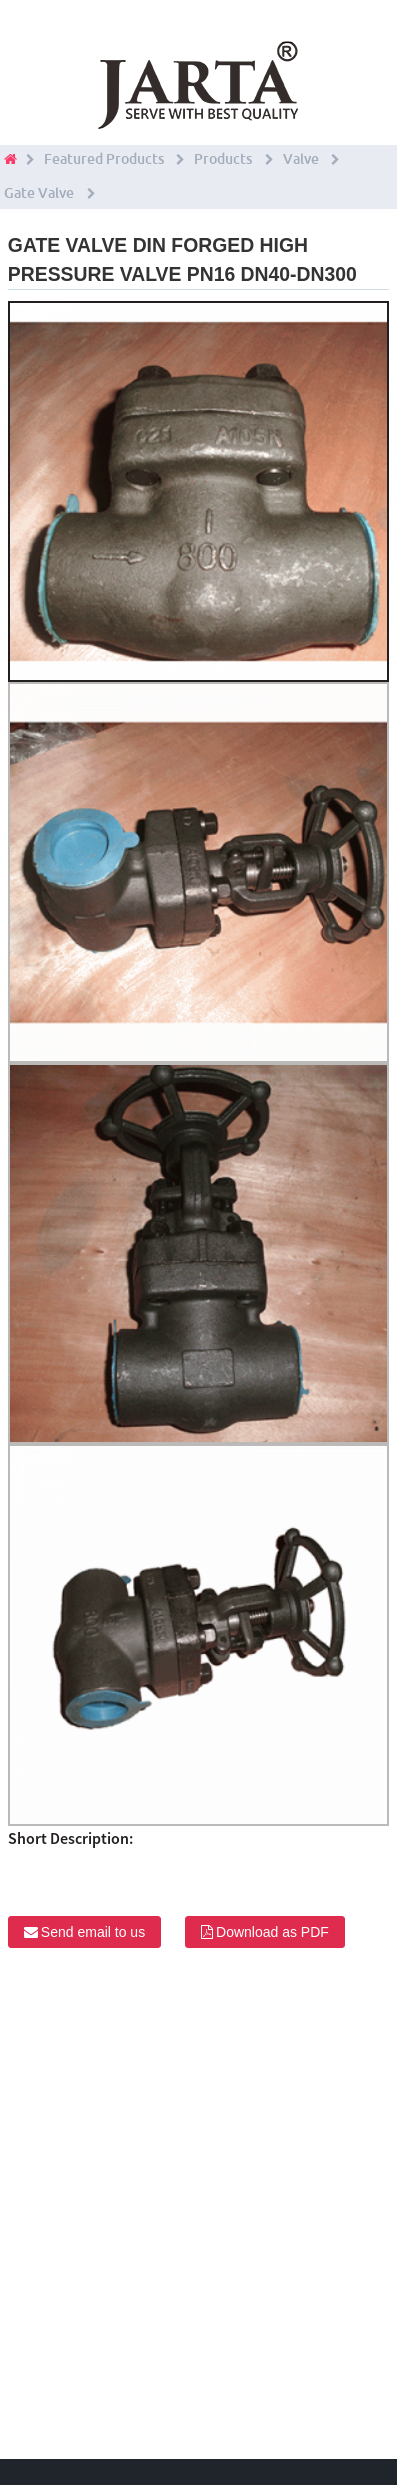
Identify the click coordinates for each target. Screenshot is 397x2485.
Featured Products (104, 159)
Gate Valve (39, 193)
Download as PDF (272, 1932)
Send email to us (93, 1932)
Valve (301, 159)
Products (223, 159)
